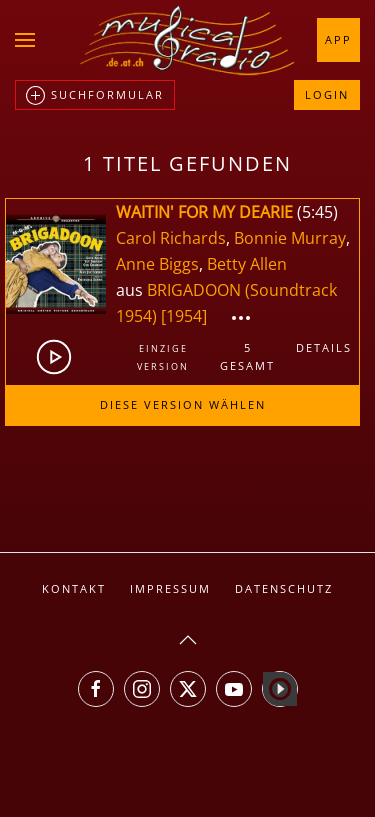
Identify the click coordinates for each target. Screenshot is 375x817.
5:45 (317, 212)
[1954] (184, 316)
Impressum (170, 588)
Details (324, 347)
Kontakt (74, 588)
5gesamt (247, 356)
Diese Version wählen (183, 404)
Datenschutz (284, 588)
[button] (25, 40)
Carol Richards (171, 238)
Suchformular (95, 96)
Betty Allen (247, 264)
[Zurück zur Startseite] (188, 40)
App (338, 39)
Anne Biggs (157, 264)
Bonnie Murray (290, 238)
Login (327, 94)
